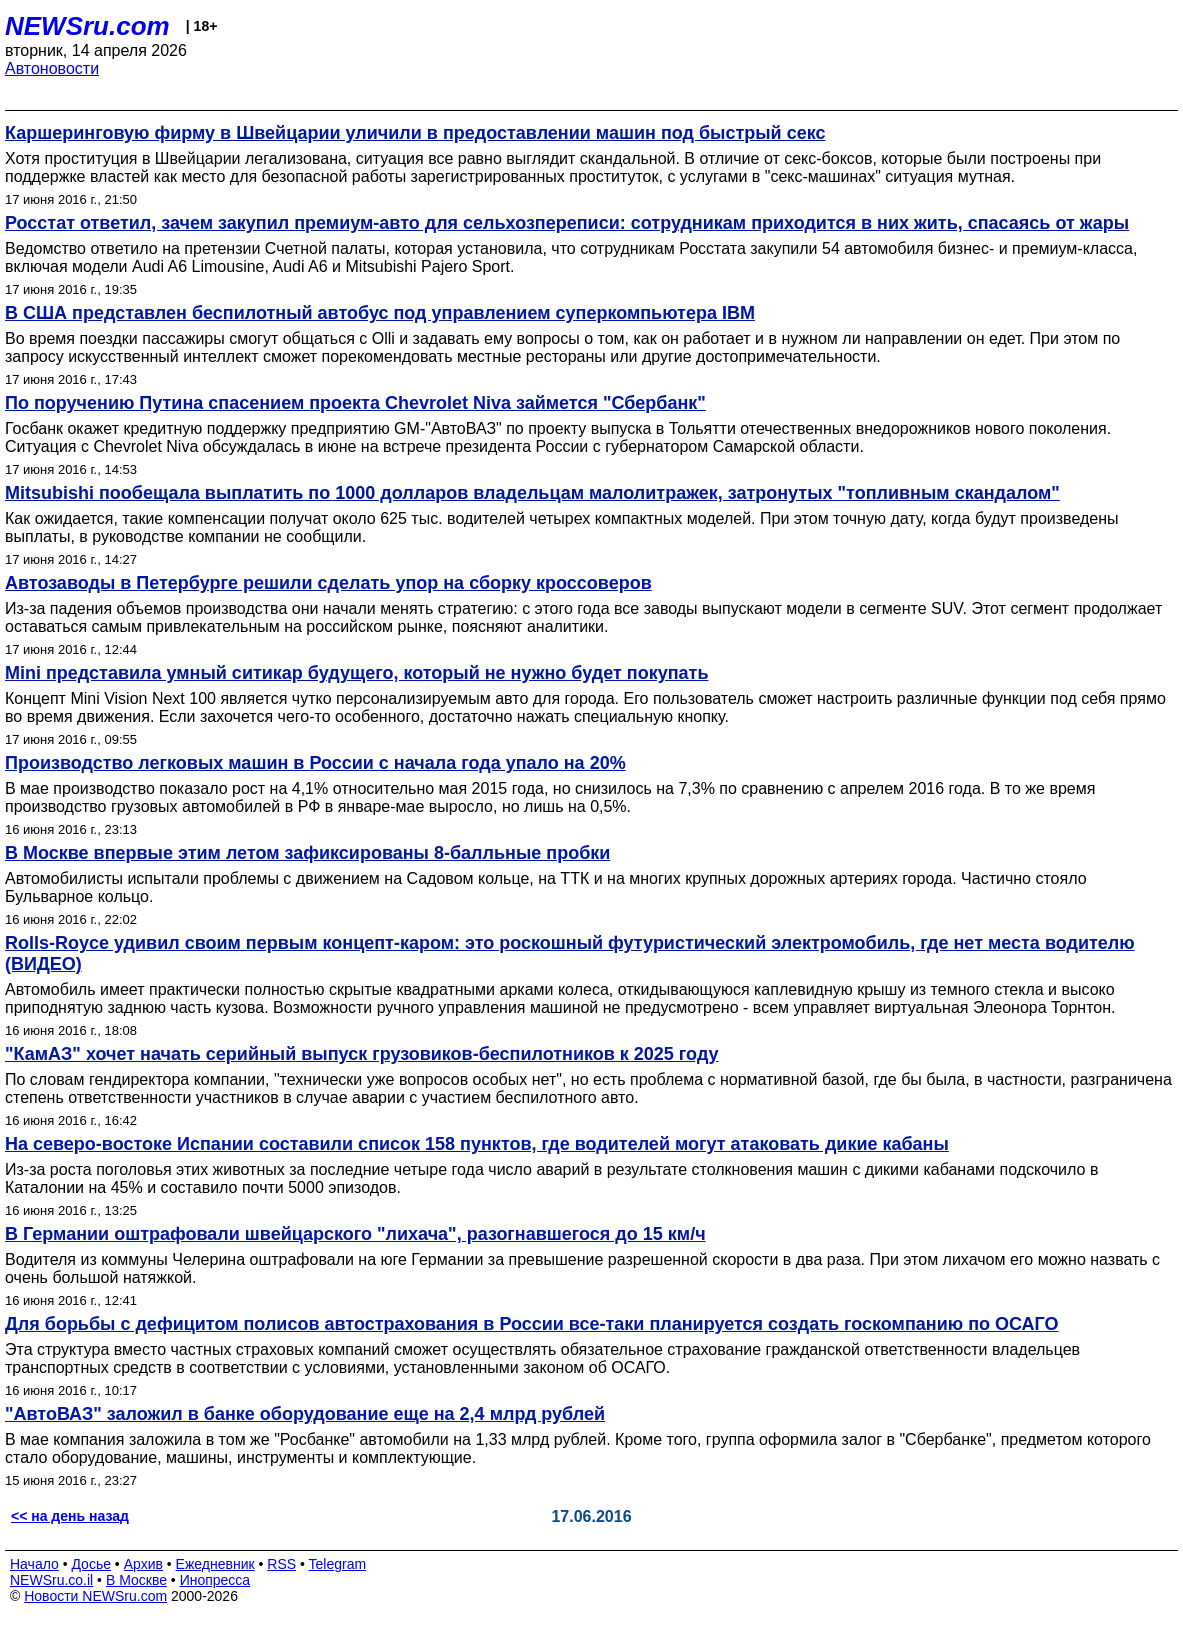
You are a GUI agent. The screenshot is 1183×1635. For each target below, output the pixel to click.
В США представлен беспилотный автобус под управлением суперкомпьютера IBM (380, 313)
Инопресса (215, 1580)
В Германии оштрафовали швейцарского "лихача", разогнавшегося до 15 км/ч (355, 1234)
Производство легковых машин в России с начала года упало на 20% (315, 763)
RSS (281, 1564)
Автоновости (52, 68)
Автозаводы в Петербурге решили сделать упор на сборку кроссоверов (328, 583)
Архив (143, 1564)
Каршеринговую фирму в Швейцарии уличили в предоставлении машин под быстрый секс (415, 133)
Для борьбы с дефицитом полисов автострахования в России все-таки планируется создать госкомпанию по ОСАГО (532, 1324)
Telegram (338, 1564)
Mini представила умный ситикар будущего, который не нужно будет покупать (356, 673)
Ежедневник (215, 1564)
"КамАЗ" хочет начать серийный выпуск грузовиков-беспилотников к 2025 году (362, 1054)
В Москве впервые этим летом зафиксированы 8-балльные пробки (307, 853)
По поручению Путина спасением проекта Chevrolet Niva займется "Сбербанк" (355, 403)
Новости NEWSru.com (95, 1596)
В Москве (136, 1580)
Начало (34, 1564)
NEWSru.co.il (51, 1580)
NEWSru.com (87, 26)
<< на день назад (70, 1516)
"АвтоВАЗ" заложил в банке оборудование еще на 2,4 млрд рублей (305, 1414)
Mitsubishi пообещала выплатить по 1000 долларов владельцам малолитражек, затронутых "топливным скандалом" (532, 493)
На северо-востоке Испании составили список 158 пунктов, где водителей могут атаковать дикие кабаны (477, 1144)
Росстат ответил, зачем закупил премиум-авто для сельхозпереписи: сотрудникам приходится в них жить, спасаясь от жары (567, 223)
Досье (91, 1564)
